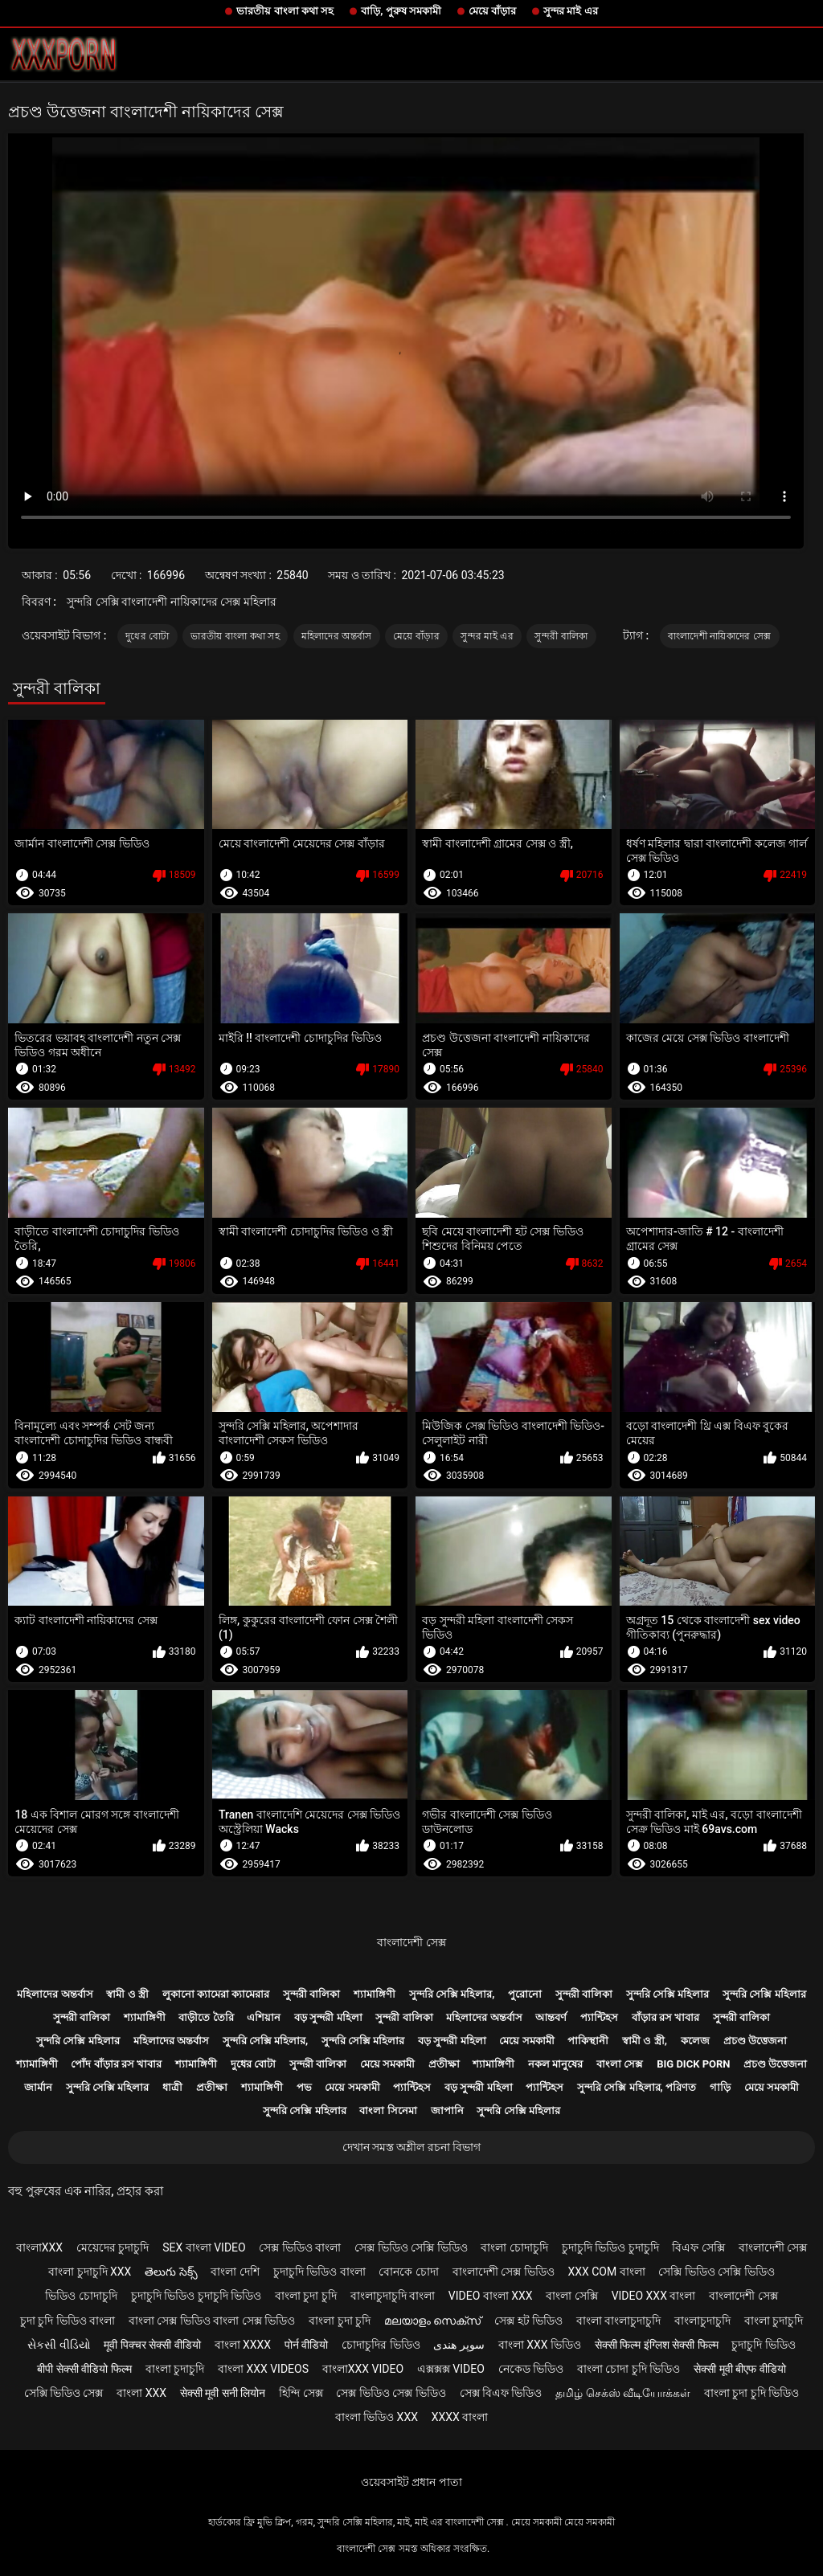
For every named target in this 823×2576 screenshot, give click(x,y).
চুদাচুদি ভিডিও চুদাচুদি (610, 2247)
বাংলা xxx (141, 2392)
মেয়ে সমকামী (526, 2041)
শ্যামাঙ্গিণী (374, 1994)
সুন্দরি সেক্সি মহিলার (667, 1994)
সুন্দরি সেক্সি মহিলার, (452, 1994)
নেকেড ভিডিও (530, 2368)
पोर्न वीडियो (306, 2344)
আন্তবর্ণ (551, 2017)
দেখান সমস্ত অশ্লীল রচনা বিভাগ (411, 2147)
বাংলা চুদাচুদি (773, 2320)
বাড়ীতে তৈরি (205, 2017)
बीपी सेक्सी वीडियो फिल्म (84, 2368)
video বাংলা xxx (490, 2295)
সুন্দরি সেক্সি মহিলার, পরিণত (636, 2087)
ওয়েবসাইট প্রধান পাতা (411, 2482)
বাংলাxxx (39, 2247)
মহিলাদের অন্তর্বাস (336, 636)
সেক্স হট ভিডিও (528, 2320)
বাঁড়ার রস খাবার (665, 2017)
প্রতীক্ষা (444, 2064)
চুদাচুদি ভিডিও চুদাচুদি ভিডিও (196, 2295)
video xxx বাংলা (654, 2295)
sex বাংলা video (204, 2247)
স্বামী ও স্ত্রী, (644, 2041)
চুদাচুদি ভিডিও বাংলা (319, 2271)
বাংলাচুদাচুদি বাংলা (392, 2295)
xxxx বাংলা (460, 2417)
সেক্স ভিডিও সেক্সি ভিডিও (410, 2247)
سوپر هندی (458, 2344)
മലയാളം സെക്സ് (432, 2320)
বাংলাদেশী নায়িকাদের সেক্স (720, 636)
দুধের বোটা (147, 636)
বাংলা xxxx (243, 2344)
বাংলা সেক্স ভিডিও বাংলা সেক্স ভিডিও (212, 2320)
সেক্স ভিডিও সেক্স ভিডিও (390, 2392)
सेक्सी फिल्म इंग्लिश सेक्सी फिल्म (657, 2344)
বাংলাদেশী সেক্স (411, 1942)
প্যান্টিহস (599, 2017)
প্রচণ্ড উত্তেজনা (755, 2041)
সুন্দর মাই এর (570, 11)
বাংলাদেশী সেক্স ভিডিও (503, 2271)
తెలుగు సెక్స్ (171, 2271)
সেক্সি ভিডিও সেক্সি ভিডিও (716, 2271)
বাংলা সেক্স (619, 2064)
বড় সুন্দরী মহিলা (328, 2017)
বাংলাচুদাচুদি (702, 2320)
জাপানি (447, 2110)
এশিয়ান (263, 2017)
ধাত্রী (172, 2087)
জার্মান (38, 2087)
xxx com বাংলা (606, 2271)
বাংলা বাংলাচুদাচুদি (618, 2320)
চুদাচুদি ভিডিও (763, 2344)
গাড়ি (720, 2087)
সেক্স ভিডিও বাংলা (300, 2247)
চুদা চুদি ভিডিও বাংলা (67, 2320)
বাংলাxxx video (362, 2368)
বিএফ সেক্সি (698, 2247)
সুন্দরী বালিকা (561, 636)
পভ (304, 2087)
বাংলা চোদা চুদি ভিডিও (628, 2368)
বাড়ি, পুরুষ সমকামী (401, 11)
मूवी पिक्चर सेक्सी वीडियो (152, 2344)
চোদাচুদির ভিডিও (381, 2344)
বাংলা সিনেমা (387, 2110)
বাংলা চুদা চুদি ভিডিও (751, 2392)
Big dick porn (693, 2064)
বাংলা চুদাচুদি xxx (89, 2271)
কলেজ (695, 2041)
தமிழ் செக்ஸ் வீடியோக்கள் (622, 2392)
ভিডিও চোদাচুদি (81, 2295)
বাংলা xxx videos (263, 2368)
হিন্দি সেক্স (300, 2392)
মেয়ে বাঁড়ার (492, 11)
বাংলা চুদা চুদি (306, 2295)
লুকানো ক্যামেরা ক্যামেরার (215, 1994)
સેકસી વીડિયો (58, 2344)
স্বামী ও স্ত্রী (127, 1994)
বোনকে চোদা (408, 2271)
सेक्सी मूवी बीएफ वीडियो (739, 2368)
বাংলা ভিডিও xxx (376, 2417)
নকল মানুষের (555, 2064)
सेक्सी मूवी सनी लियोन (222, 2392)
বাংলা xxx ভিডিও (539, 2344)
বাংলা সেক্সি (571, 2295)
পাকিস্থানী (587, 2041)
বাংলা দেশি (235, 2271)
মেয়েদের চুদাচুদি (112, 2247)
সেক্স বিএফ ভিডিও (501, 2392)
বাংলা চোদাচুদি (514, 2247)
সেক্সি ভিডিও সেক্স (64, 2392)
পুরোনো (525, 1994)
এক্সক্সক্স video (451, 2368)
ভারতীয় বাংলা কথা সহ (285, 11)
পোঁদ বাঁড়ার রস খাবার (116, 2064)
